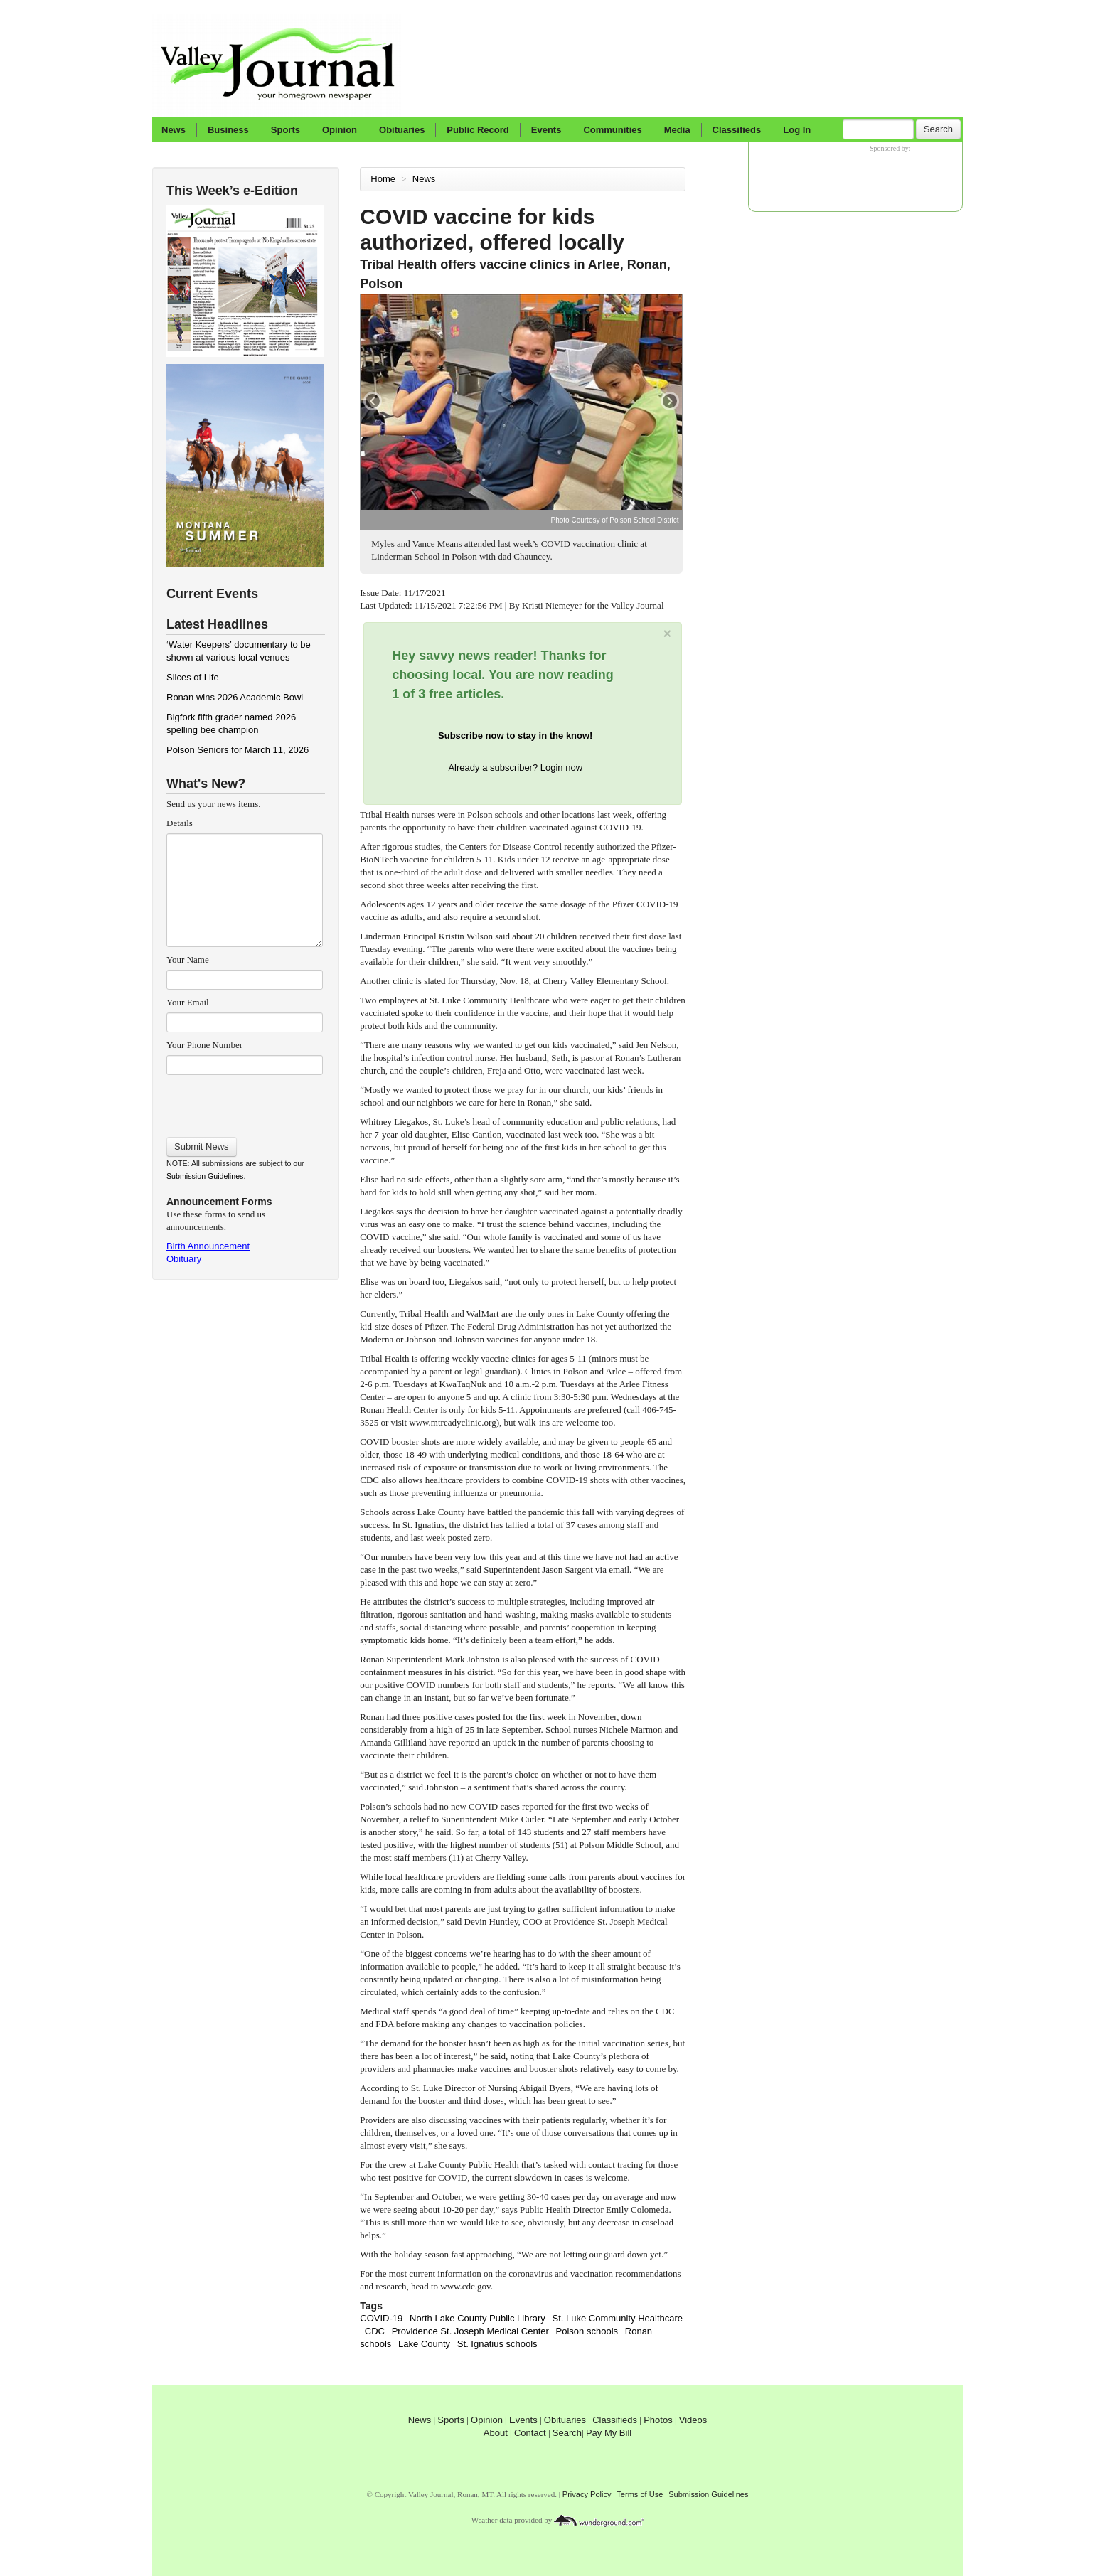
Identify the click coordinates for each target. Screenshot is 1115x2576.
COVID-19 (381, 2318)
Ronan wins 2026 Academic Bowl (234, 697)
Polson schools (587, 2331)
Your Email (187, 1002)
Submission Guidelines (204, 1176)
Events (546, 129)
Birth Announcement (208, 1246)
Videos (693, 2420)
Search (938, 129)
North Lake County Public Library (477, 2318)
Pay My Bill (608, 2432)
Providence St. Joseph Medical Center (470, 2331)
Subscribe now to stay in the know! (515, 735)
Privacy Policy (587, 2494)
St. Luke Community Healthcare (618, 2318)
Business (228, 129)
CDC (375, 2331)
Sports (285, 129)
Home (382, 178)
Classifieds (737, 129)
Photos (658, 2420)
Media (677, 129)
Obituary (183, 1259)
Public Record (477, 129)
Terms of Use (640, 2494)
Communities (612, 129)
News (173, 129)
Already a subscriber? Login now (515, 767)
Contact (530, 2432)
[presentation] (244, 1101)
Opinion (339, 129)
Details (179, 823)
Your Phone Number (204, 1045)
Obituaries (402, 129)
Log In (797, 129)
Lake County (424, 2344)
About (496, 2432)
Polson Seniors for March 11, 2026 (237, 749)
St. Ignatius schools (497, 2344)
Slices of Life (192, 677)
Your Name (187, 959)
